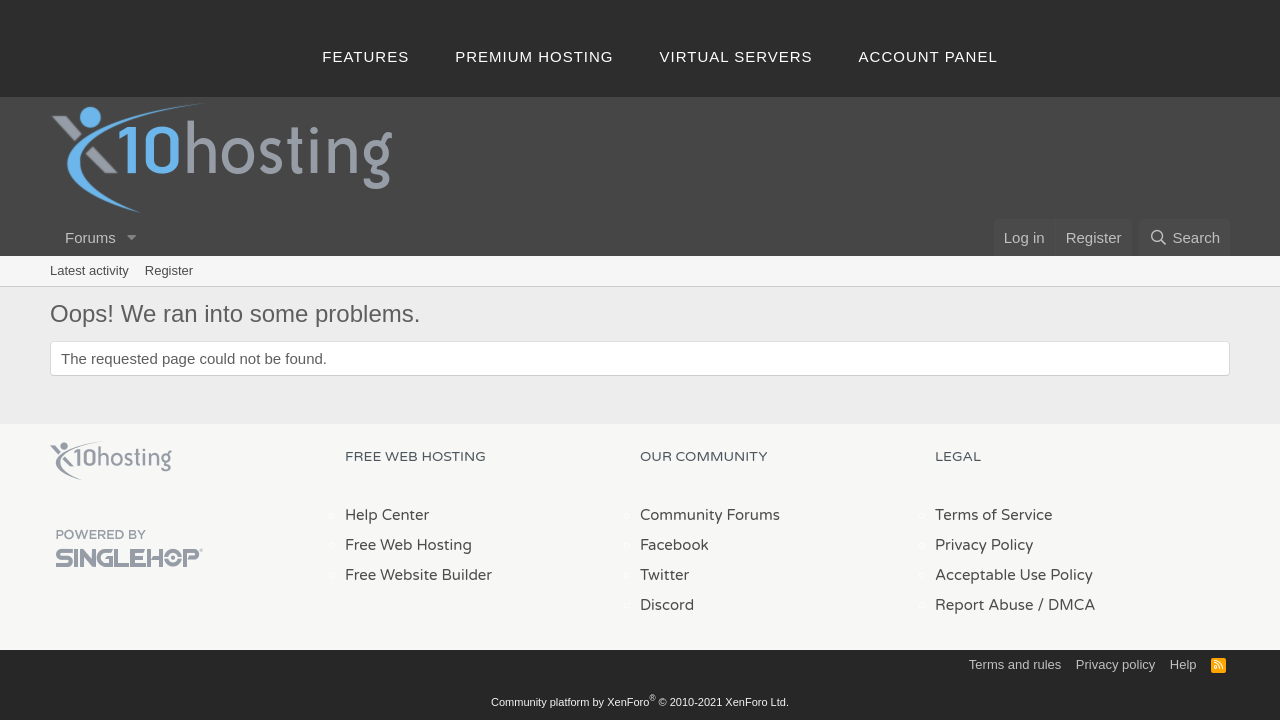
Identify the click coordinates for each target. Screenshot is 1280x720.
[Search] (1184, 237)
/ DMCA (1066, 605)
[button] (132, 237)
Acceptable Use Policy (1014, 575)
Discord (667, 605)
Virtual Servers (736, 56)
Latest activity (89, 270)
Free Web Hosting (408, 545)
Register (169, 270)
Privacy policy (1115, 664)
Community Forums (710, 515)
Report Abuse (984, 605)
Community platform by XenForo (640, 702)
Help (1183, 664)
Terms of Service (994, 515)
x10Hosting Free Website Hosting (111, 461)
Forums (90, 237)
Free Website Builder (418, 575)
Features (365, 56)
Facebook (674, 545)
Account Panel (928, 56)
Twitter (664, 575)
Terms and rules (1015, 664)
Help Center (387, 515)
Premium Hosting (534, 56)
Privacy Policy (984, 545)
